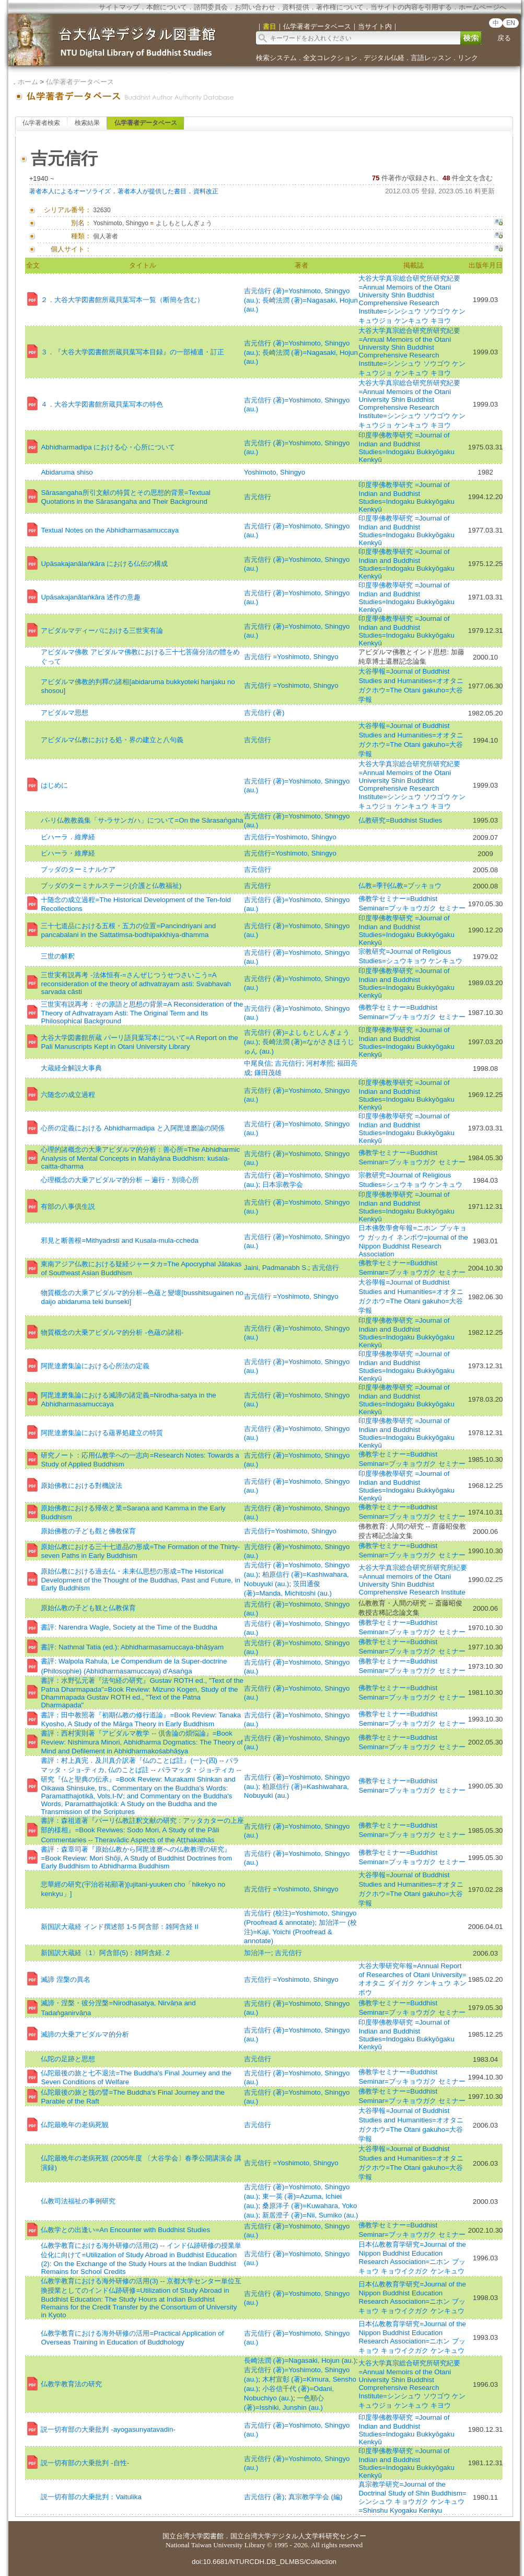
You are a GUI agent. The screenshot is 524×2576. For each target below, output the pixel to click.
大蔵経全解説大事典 (71, 1068)
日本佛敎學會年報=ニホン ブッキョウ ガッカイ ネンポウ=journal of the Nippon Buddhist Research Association (413, 1241)
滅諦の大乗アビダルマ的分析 (85, 2034)
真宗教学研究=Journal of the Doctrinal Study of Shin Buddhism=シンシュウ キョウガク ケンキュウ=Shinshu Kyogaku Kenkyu (412, 2497)
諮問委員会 (211, 7)
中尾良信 (257, 1063)
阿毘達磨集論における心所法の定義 (95, 1366)
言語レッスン (431, 58)
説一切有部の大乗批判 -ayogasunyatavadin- (108, 2429)
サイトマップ (119, 7)
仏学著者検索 (41, 122)
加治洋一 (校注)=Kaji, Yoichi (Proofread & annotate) (300, 1932)
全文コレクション (330, 58)
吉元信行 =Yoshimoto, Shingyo (291, 657)
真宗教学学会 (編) (315, 2497)
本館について (166, 7)
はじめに (54, 785)
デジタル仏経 (384, 58)
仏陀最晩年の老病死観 (75, 2125)
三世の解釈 (58, 956)
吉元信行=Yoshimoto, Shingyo (290, 837)
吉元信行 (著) (264, 713)
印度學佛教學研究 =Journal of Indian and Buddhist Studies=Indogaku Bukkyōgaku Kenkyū (406, 447)
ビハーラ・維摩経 (68, 853)
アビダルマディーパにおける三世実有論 (102, 630)
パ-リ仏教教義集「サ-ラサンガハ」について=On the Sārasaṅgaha (142, 820)
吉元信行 (257, 497)
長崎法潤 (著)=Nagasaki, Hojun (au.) (300, 2360)
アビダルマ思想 (64, 713)
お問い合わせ (255, 7)
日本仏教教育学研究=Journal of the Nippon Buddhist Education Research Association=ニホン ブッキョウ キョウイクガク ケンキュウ (412, 2257)
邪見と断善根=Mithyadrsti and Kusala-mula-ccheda (119, 1240)
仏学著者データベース (80, 82)
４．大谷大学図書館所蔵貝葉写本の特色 (102, 404)
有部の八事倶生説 (68, 1206)
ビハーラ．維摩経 (68, 837)
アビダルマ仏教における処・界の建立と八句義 (112, 740)
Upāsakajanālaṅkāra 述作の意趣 (91, 597)
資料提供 (295, 7)
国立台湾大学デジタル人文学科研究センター (298, 2536)
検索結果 (87, 122)
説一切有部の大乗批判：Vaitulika (91, 2497)
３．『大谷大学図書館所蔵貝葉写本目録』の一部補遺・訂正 (132, 352)
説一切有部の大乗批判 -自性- (85, 2463)
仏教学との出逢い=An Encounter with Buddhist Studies (125, 2230)
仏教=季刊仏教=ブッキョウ (399, 886)
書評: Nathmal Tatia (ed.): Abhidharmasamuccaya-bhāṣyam (132, 1647)
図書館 (213, 2536)
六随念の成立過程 (68, 1095)
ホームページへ (482, 7)
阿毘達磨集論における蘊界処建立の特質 (102, 1433)
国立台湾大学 (182, 2536)
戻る (504, 38)
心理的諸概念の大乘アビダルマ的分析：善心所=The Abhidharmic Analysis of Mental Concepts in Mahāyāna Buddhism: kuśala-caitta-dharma (140, 1158)
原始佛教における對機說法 (81, 1485)
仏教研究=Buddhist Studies (400, 820)
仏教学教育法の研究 (71, 2384)
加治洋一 (257, 1953)
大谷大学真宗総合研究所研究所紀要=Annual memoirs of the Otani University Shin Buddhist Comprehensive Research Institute (412, 1580)
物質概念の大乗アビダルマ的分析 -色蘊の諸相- (112, 1332)
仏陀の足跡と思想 (68, 2059)
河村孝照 (319, 1063)
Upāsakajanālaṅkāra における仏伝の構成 (104, 564)
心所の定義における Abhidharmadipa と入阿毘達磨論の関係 (132, 1128)
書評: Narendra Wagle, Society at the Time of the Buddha (129, 1627)
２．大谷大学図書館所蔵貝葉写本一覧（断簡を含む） (122, 300)
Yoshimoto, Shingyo (274, 472)
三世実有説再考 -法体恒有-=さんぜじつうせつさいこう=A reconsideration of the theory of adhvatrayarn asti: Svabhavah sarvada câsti (136, 983)
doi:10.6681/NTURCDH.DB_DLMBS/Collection (264, 2562)
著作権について (340, 7)
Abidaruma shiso (66, 472)
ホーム (28, 82)
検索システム (276, 58)
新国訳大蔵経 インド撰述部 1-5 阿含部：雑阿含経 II (119, 1927)
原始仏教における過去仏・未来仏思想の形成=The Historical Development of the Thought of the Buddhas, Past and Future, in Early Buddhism (140, 1579)
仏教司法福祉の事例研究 (78, 2201)
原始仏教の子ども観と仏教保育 (88, 1608)
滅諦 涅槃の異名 (65, 1979)
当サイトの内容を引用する (411, 7)
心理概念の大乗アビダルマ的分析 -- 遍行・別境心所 (120, 1180)
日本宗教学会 (282, 1184)
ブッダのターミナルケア (78, 869)
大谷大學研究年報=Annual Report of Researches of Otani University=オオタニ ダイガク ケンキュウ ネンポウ (412, 1979)
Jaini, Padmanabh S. (276, 1268)
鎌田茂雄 (268, 1073)
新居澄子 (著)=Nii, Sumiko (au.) (310, 2215)
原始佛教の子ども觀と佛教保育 (88, 1531)
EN (510, 23)
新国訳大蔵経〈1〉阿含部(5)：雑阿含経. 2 (105, 1953)
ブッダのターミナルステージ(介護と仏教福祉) (111, 886)
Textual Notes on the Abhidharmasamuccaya (110, 530)
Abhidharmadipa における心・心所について (108, 447)
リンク (468, 58)
